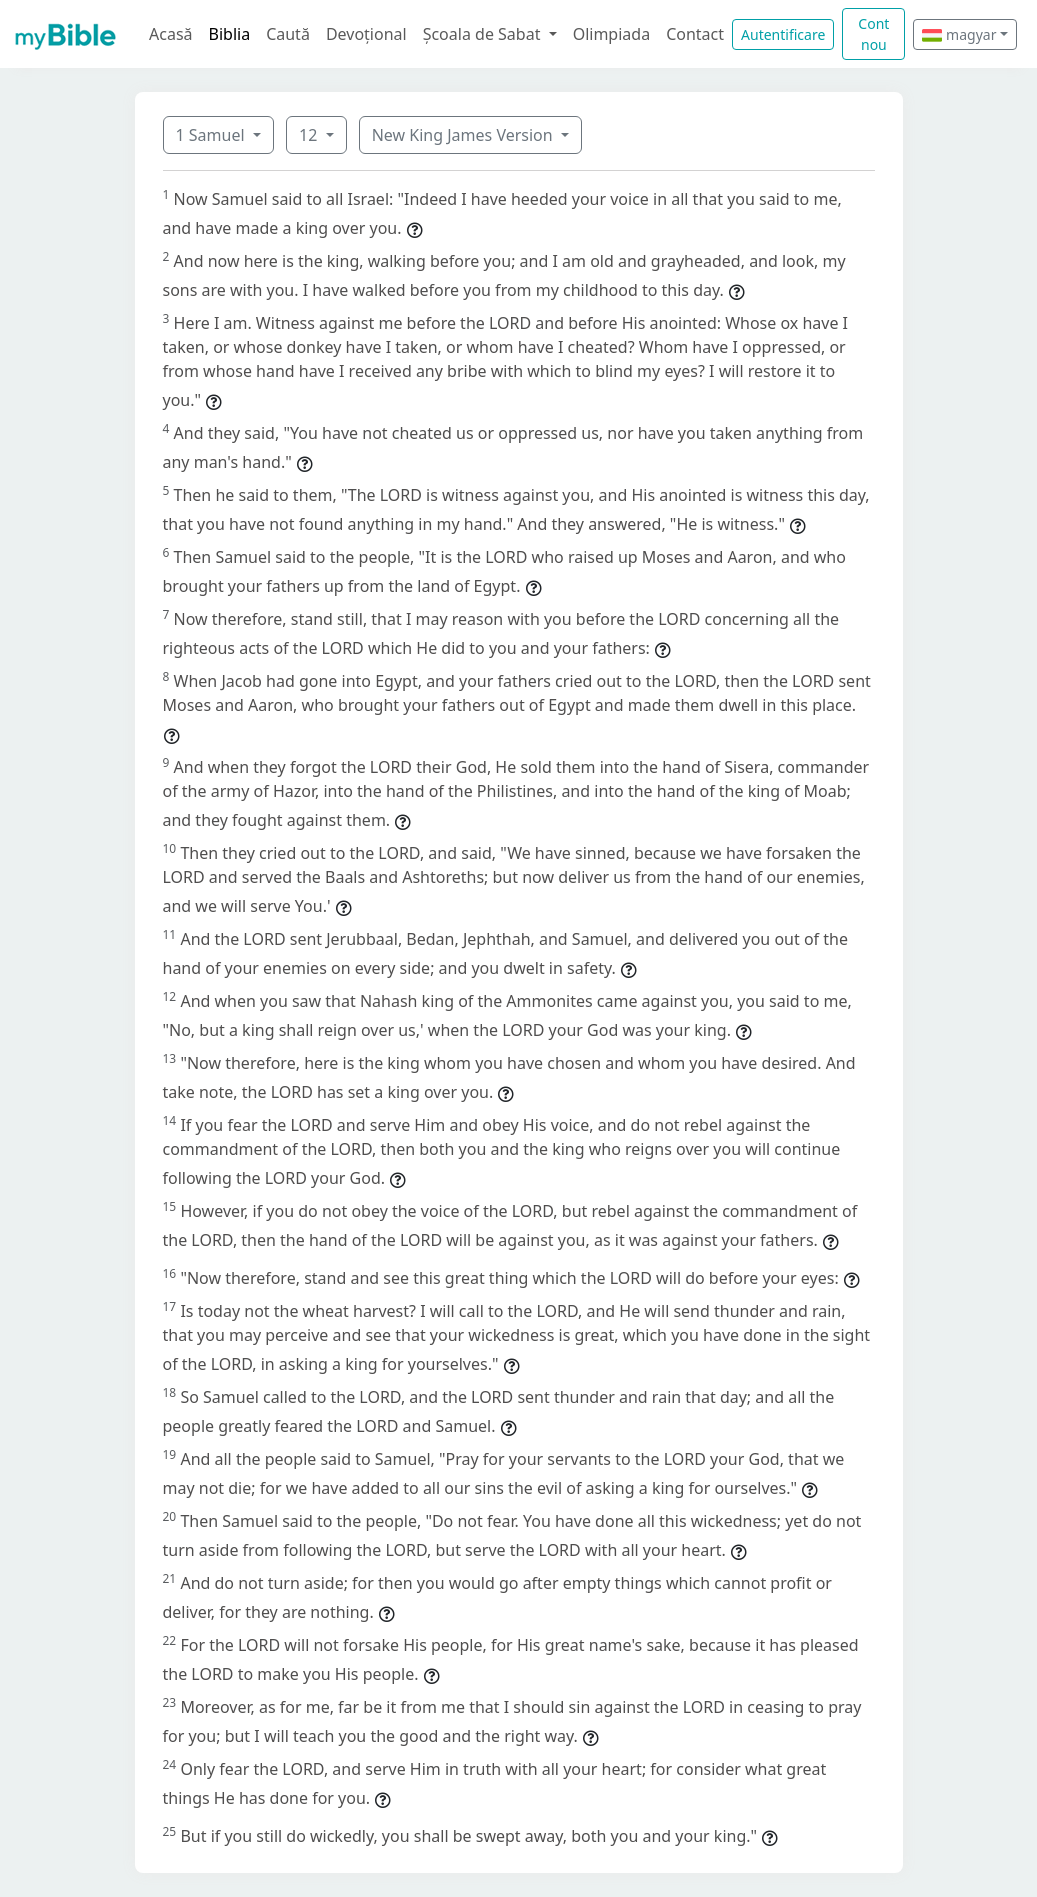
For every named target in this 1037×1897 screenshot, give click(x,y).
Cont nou (873, 34)
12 (310, 135)
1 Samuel (212, 135)
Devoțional (366, 34)
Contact (695, 34)
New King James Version (464, 135)
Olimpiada (611, 34)
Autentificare (783, 34)
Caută (288, 34)
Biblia (230, 34)
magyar (959, 34)
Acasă (171, 34)
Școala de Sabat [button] (484, 34)
